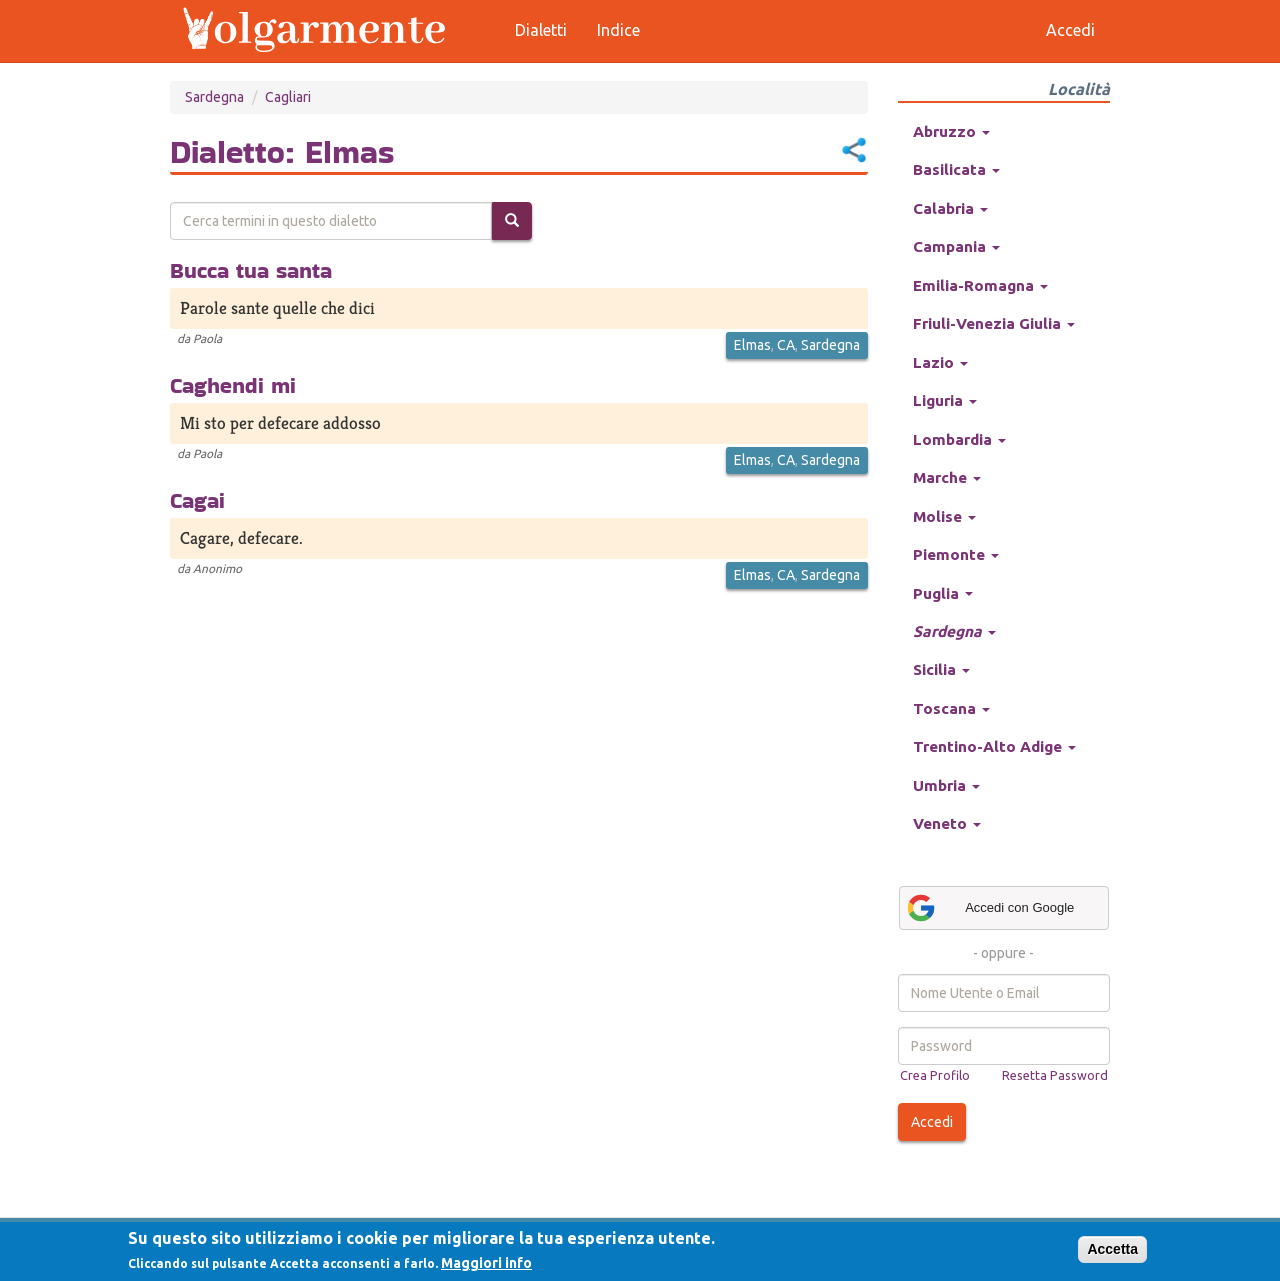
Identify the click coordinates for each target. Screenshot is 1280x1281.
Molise (944, 516)
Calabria (950, 208)
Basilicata (956, 169)
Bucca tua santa (251, 270)
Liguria (945, 400)
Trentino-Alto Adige (994, 746)
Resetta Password (1055, 1075)
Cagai (197, 500)
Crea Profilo (935, 1075)
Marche (947, 477)
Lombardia (959, 439)
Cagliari (288, 97)
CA (786, 345)
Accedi (932, 1122)
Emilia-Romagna (980, 285)
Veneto (947, 823)
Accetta (1112, 1249)
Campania (956, 246)
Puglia (943, 593)
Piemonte (956, 554)
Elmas (752, 345)
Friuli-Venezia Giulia (994, 323)
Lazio (940, 362)
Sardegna (214, 97)
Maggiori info (486, 1263)
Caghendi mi (233, 385)
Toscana (951, 708)
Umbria (946, 785)
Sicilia (941, 669)
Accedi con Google (990, 908)
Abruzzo (951, 131)
